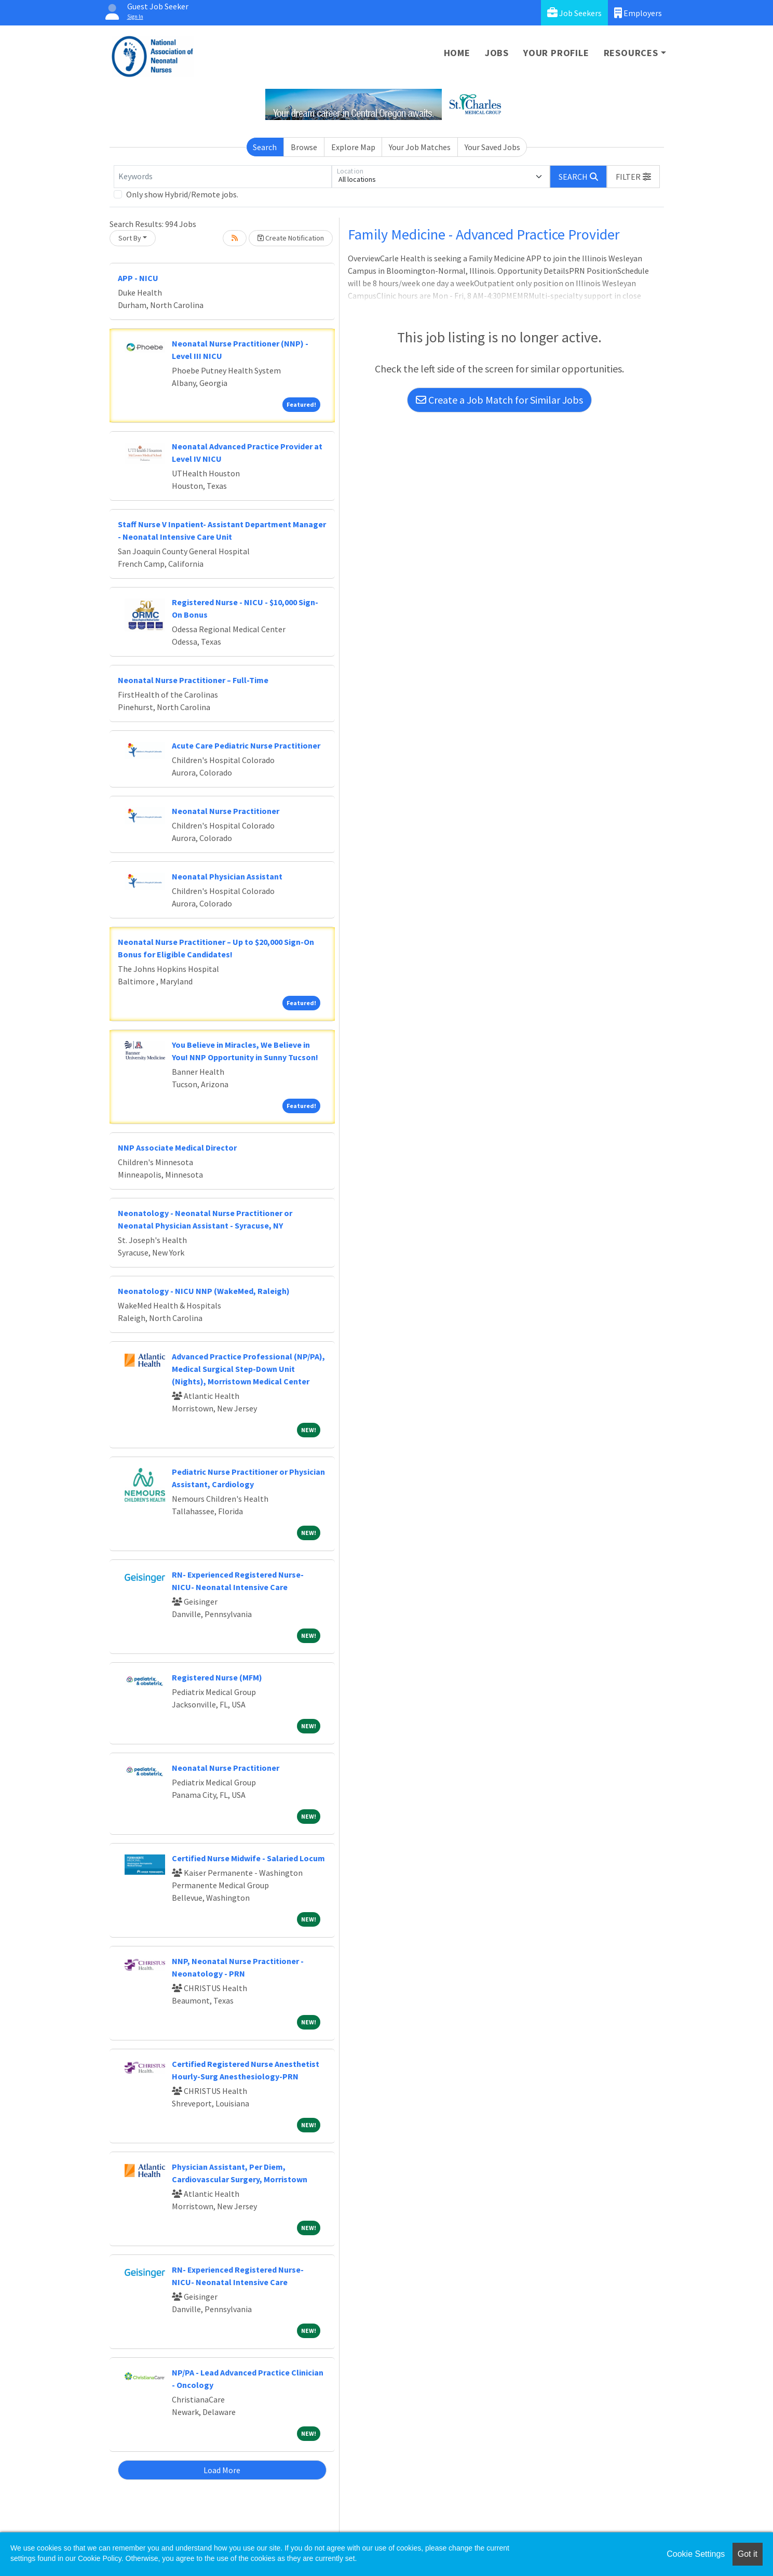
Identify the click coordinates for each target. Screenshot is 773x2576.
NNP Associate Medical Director (177, 1147)
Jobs (497, 53)
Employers (638, 12)
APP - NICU (138, 278)
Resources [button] (631, 53)
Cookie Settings (696, 2554)
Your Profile (556, 53)
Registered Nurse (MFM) (217, 1677)
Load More (222, 2470)
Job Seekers (574, 12)
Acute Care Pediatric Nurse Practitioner (246, 745)
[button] (633, 176)
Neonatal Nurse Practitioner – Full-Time (193, 680)
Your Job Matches (420, 147)
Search (265, 147)
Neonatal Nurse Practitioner (225, 811)
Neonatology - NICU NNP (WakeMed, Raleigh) (204, 1291)
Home (457, 53)
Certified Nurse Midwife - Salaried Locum (248, 1858)
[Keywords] (223, 176)
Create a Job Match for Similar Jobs (499, 399)
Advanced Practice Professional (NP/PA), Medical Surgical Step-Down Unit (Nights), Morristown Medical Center (248, 1368)
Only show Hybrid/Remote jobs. (182, 194)
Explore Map (353, 147)
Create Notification (290, 238)
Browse (304, 147)
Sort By (129, 238)
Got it (747, 2554)
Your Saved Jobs (492, 147)
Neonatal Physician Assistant (227, 876)
